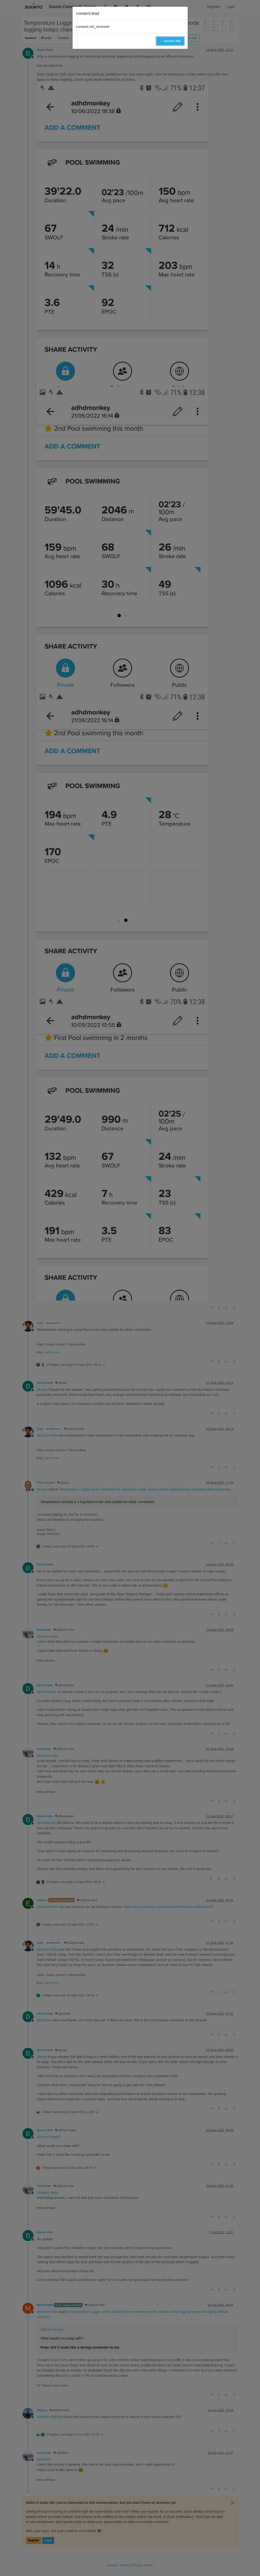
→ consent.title (170, 41)
